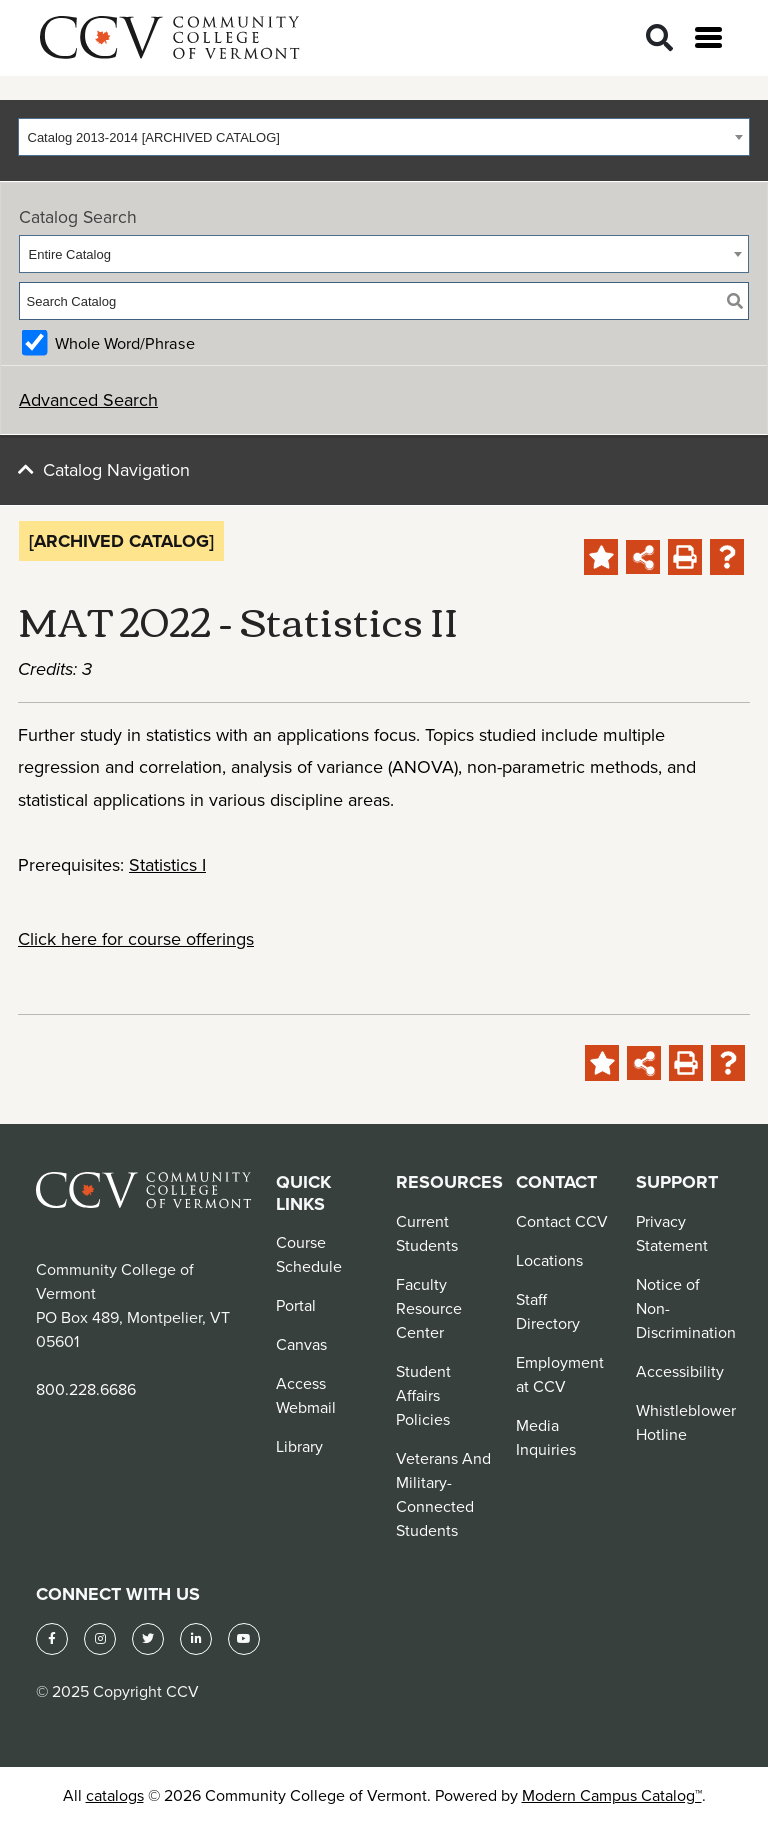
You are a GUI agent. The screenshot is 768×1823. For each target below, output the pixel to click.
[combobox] (384, 137)
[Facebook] (52, 1639)
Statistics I (167, 864)
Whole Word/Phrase (125, 343)
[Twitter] (148, 1639)
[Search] (659, 38)
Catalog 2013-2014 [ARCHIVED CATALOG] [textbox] (154, 137)
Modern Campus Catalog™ (612, 1795)
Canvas (301, 1344)
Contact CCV (562, 1221)
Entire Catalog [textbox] (70, 254)
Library (299, 1446)
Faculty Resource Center (429, 1308)
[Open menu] (708, 37)
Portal (296, 1305)
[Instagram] (100, 1639)
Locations (549, 1260)
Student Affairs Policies (423, 1395)
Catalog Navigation (116, 469)
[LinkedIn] (196, 1639)
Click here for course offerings (136, 938)
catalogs (115, 1795)
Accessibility (680, 1371)
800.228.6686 (86, 1389)
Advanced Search (88, 399)
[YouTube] (244, 1639)
